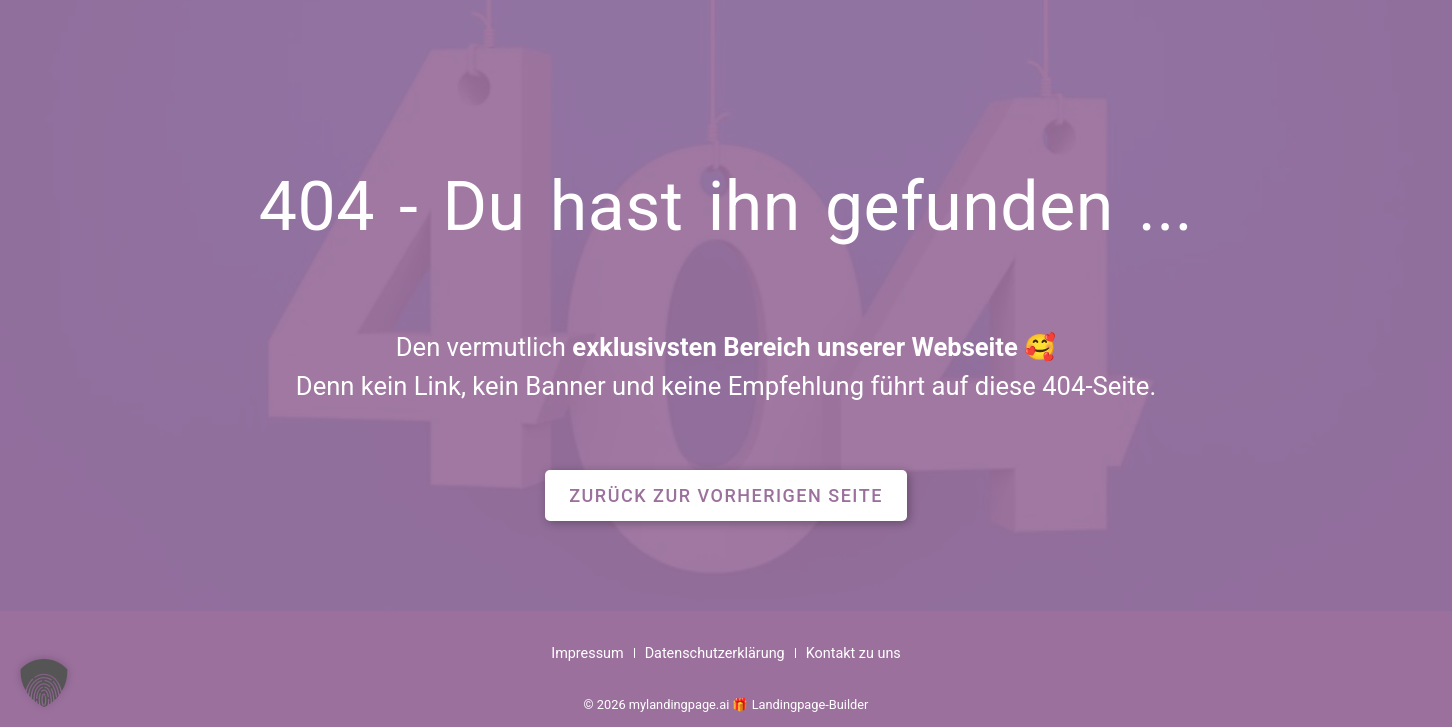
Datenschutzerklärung (715, 653)
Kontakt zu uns (853, 653)
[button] (726, 495)
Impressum (587, 653)
